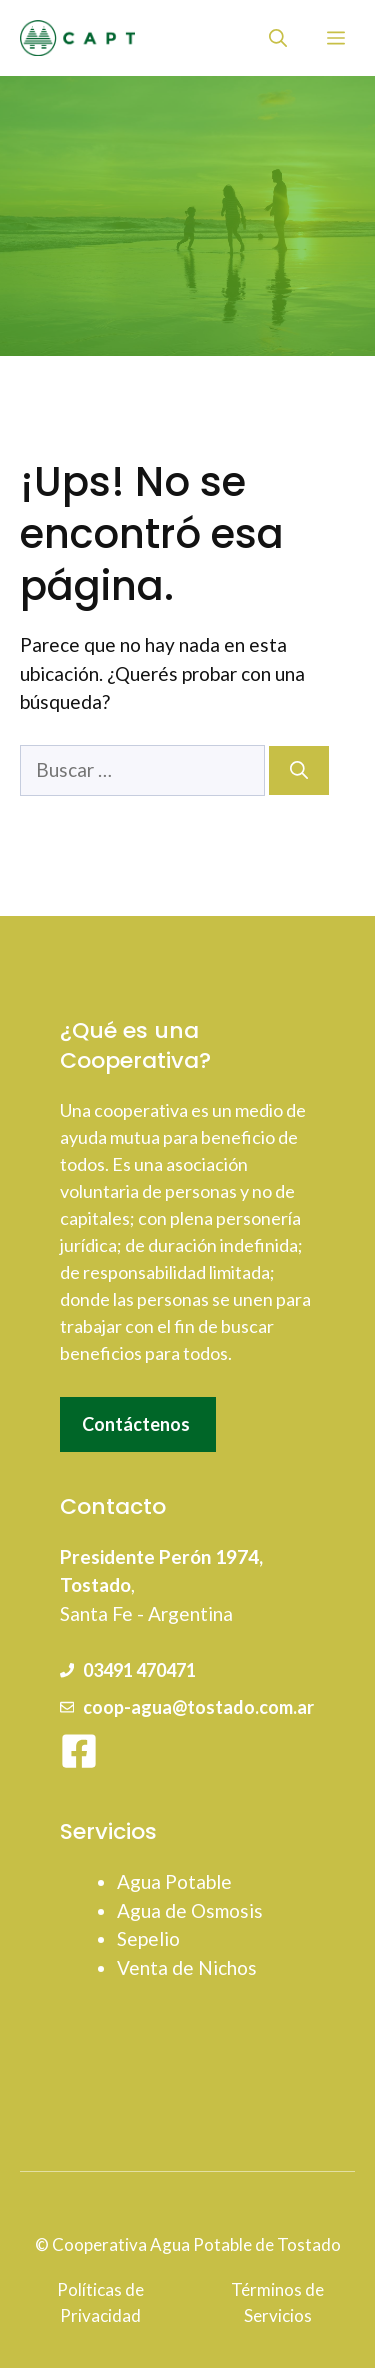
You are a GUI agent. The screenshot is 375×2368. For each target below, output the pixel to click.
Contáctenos (136, 1424)
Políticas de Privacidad (100, 2302)
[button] (278, 38)
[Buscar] (299, 770)
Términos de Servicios (277, 2302)
